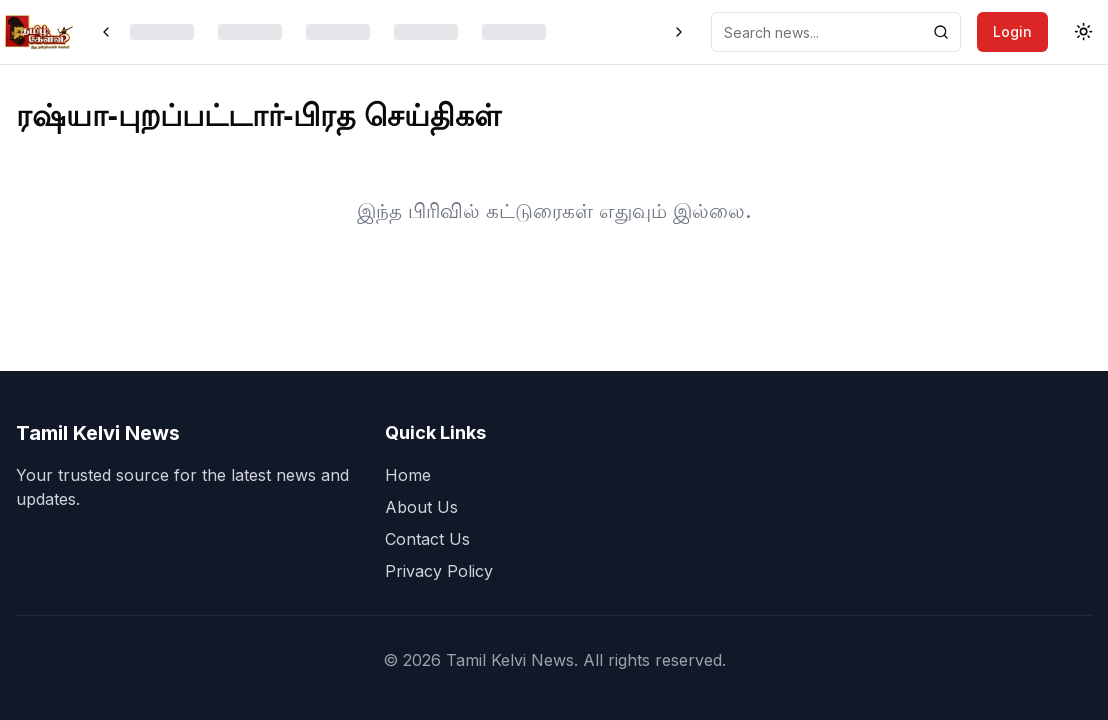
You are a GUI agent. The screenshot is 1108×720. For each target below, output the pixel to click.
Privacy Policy (439, 571)
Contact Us (427, 539)
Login (1012, 31)
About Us (421, 507)
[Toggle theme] (1084, 32)
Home (408, 475)
